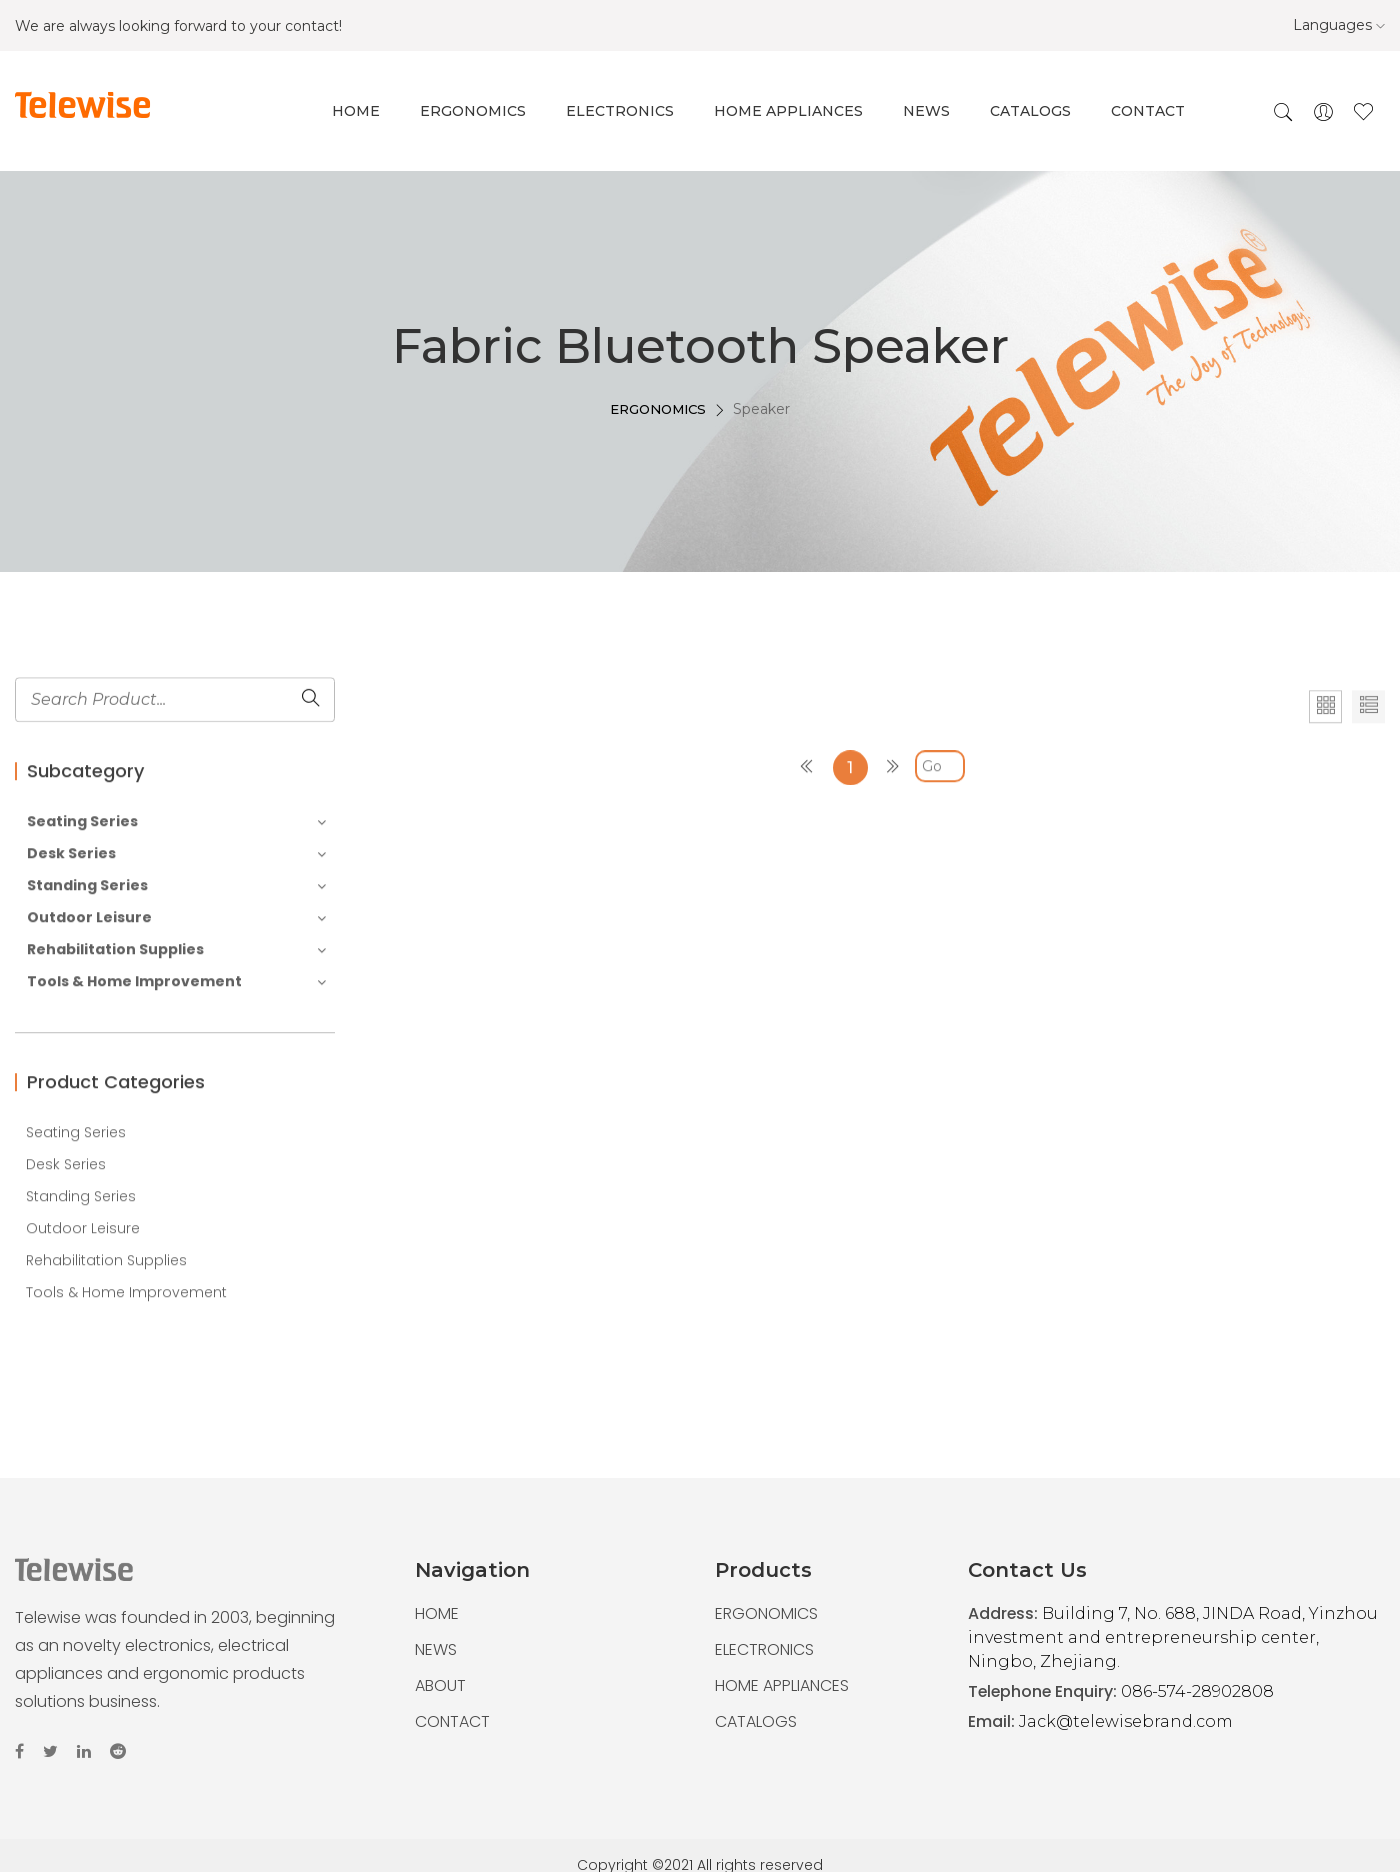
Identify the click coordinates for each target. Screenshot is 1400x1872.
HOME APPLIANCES (782, 1685)
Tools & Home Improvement (176, 1076)
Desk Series (176, 948)
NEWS (436, 1649)
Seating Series (176, 916)
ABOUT (440, 1685)
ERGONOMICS (658, 430)
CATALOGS (756, 1721)
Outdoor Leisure (176, 1012)
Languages (1339, 25)
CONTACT (452, 1721)
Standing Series (176, 980)
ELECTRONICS (764, 1649)
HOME (437, 1613)
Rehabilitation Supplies (176, 1044)
